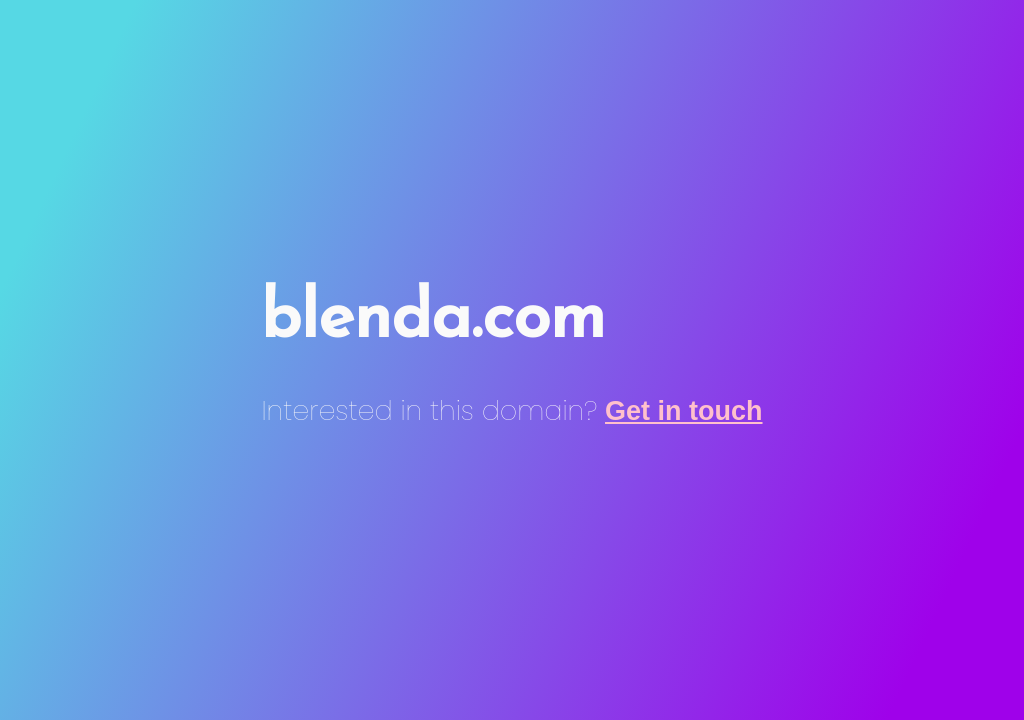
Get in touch (684, 411)
